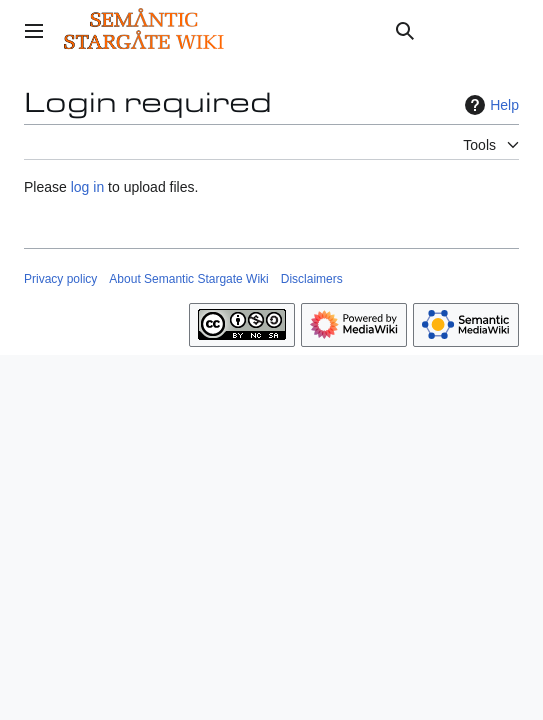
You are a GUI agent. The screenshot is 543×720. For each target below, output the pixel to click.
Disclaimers (312, 279)
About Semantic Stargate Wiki (188, 279)
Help (489, 105)
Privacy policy (60, 279)
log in (87, 187)
